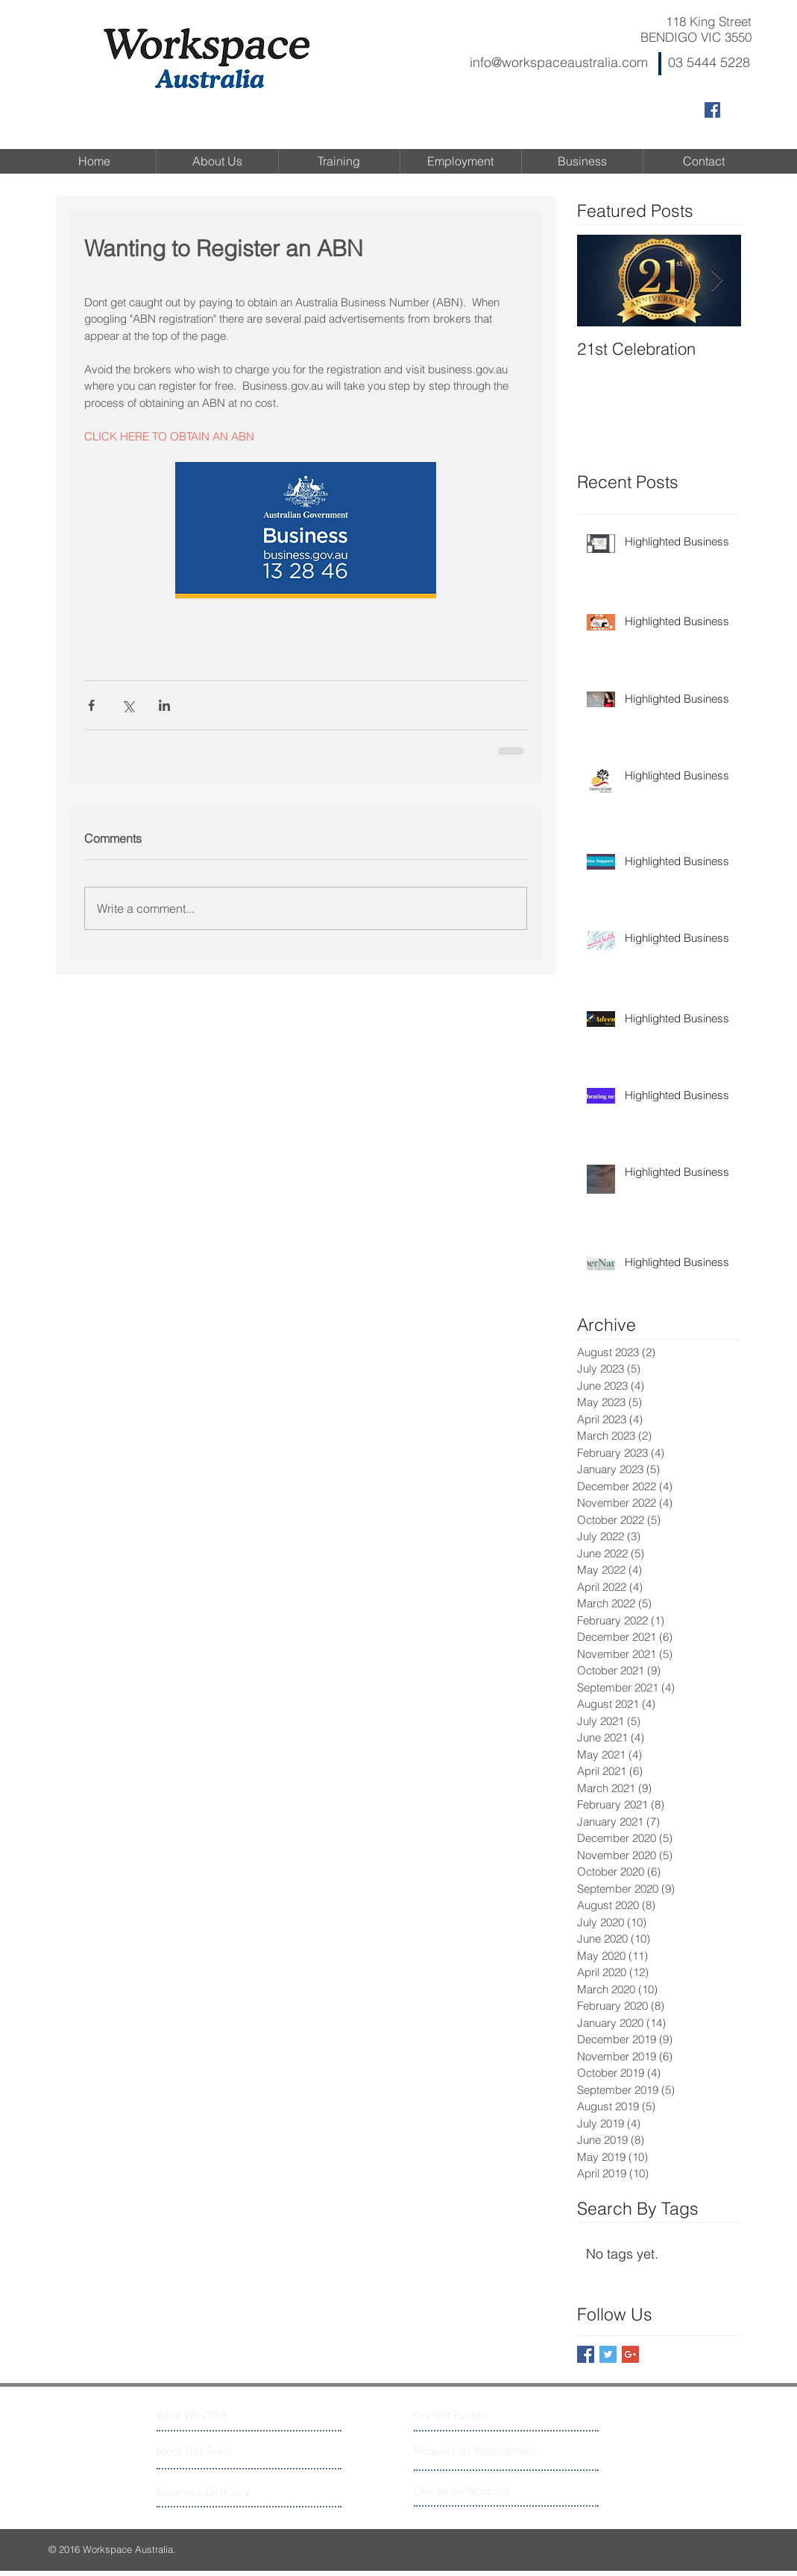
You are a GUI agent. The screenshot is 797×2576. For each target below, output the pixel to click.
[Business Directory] (213, 2491)
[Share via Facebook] (91, 705)
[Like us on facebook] (480, 2491)
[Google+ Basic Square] (630, 2354)
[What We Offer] (213, 2415)
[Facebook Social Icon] (712, 110)
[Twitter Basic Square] (608, 2354)
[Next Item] (717, 281)
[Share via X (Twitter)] (128, 705)
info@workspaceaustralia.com (559, 62)
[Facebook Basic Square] (585, 2354)
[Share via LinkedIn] (164, 705)
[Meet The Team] (221, 2450)
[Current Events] (470, 2415)
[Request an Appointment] (476, 2450)
